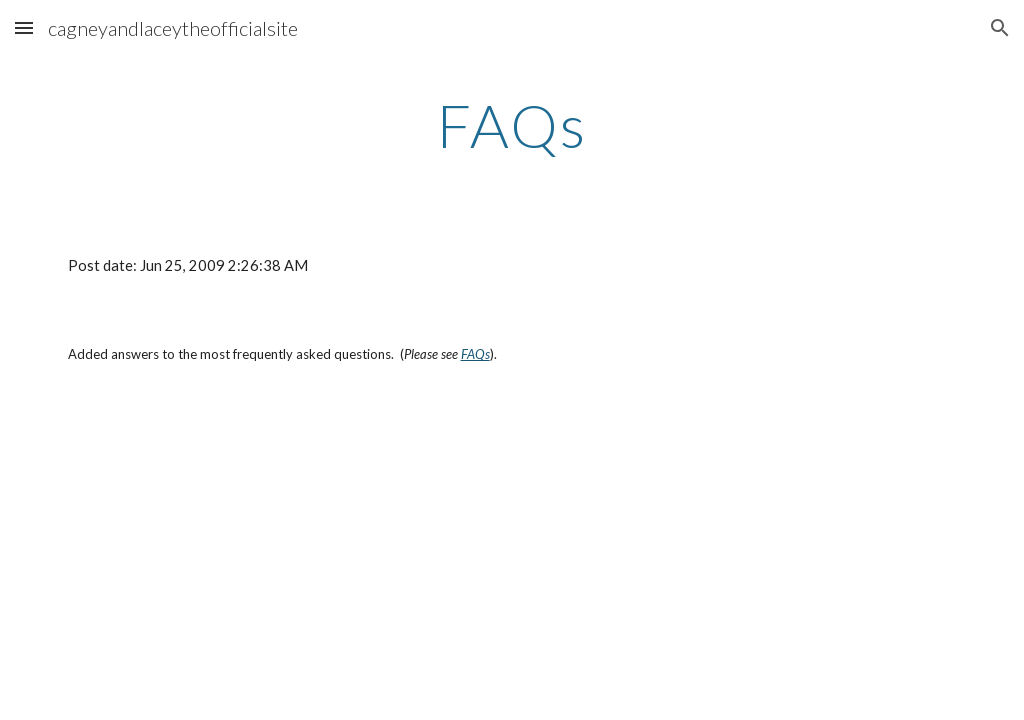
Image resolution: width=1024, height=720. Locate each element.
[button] (24, 27)
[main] (511, 125)
